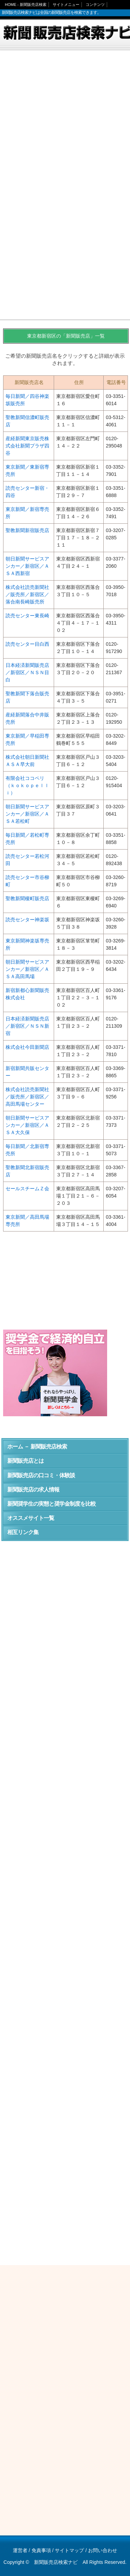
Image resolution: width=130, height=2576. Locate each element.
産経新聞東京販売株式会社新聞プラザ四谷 (27, 446)
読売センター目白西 (27, 644)
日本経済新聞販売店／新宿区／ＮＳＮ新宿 (27, 1026)
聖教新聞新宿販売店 (27, 530)
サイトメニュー (66, 4)
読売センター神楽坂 (27, 919)
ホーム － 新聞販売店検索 (37, 1447)
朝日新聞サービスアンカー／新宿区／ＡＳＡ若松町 (27, 814)
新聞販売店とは (25, 1461)
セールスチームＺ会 (27, 1188)
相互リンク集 (22, 1532)
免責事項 (41, 2550)
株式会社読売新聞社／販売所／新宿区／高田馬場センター (27, 1097)
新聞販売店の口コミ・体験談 (41, 1475)
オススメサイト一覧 (30, 1518)
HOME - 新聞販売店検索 (25, 4)
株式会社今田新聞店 (27, 1047)
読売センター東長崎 (27, 615)
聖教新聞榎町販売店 (27, 898)
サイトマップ (69, 2550)
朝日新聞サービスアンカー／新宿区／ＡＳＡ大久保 (27, 1125)
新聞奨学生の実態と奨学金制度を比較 (51, 1504)
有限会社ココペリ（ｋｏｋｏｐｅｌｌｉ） (27, 785)
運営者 (20, 2550)
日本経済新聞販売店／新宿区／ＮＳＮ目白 (27, 672)
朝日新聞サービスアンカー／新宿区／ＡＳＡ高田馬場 (27, 969)
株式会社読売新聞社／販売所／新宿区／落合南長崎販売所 (27, 594)
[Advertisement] (65, 121)
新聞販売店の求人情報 (33, 1489)
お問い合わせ (102, 2550)
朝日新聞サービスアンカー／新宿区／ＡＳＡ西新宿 (27, 566)
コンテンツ (95, 4)
